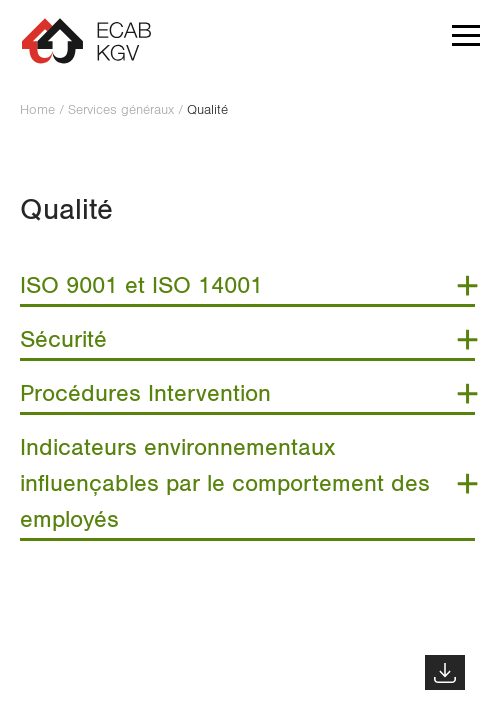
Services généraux (121, 110)
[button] (466, 40)
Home (37, 110)
